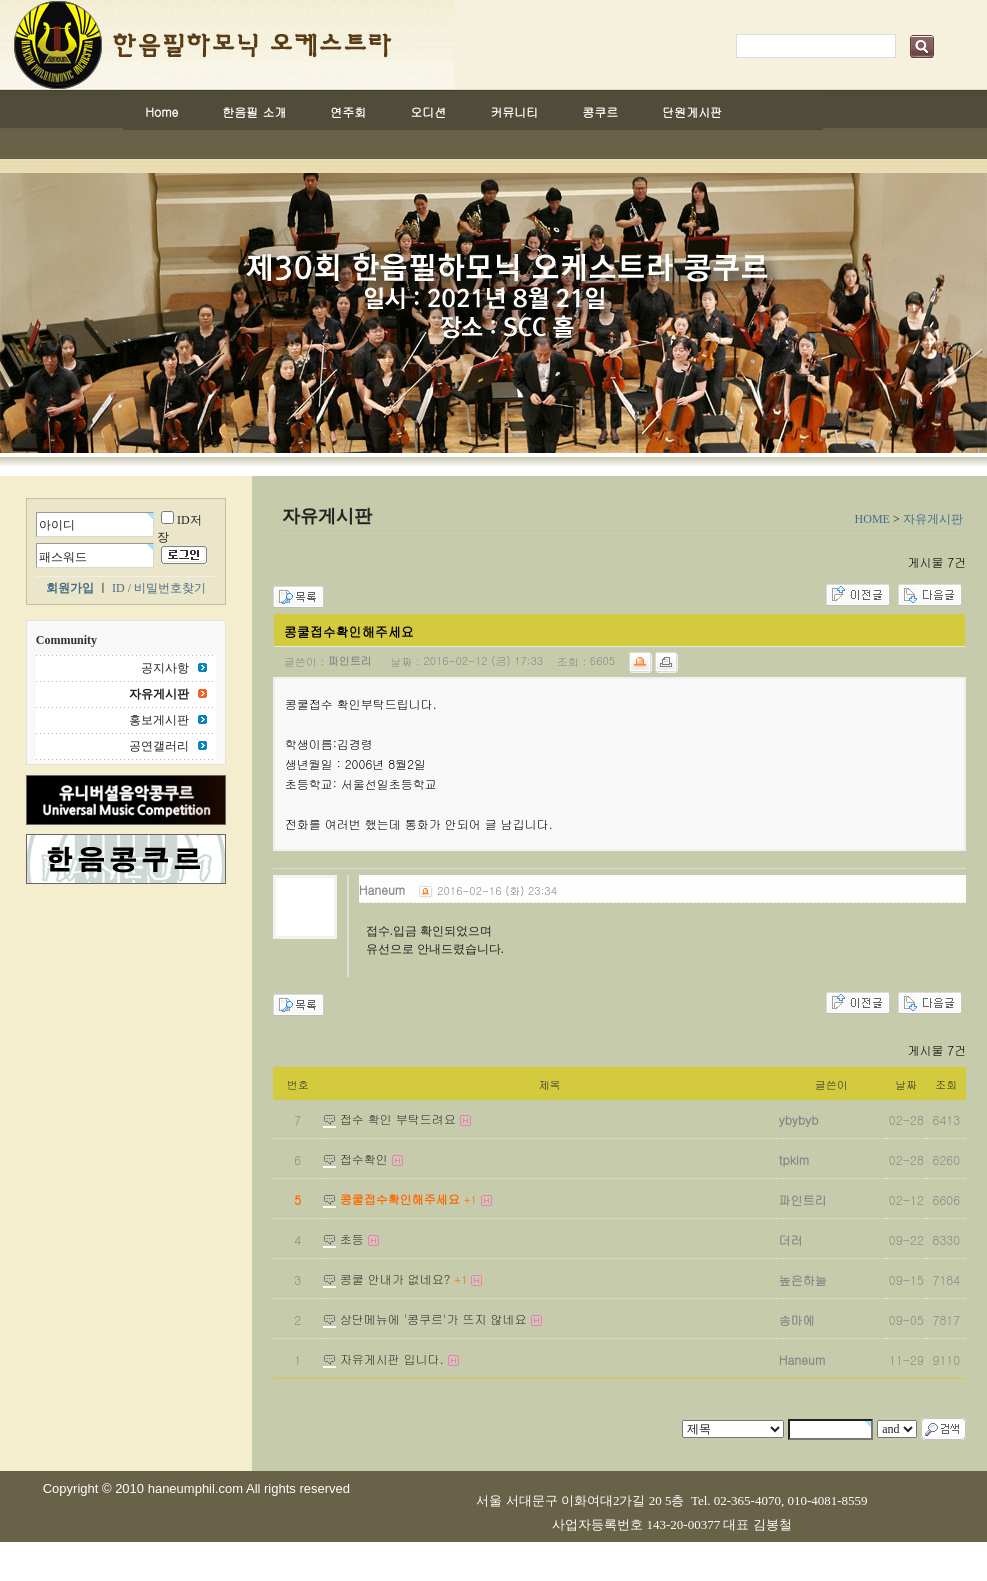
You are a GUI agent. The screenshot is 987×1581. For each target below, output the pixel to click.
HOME (872, 519)
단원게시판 (692, 111)
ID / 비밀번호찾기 (159, 588)
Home (161, 111)
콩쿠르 (600, 111)
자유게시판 (933, 519)
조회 (946, 1084)
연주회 (348, 111)
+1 (470, 1199)
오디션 (428, 111)
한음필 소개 (254, 111)
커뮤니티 (514, 111)
